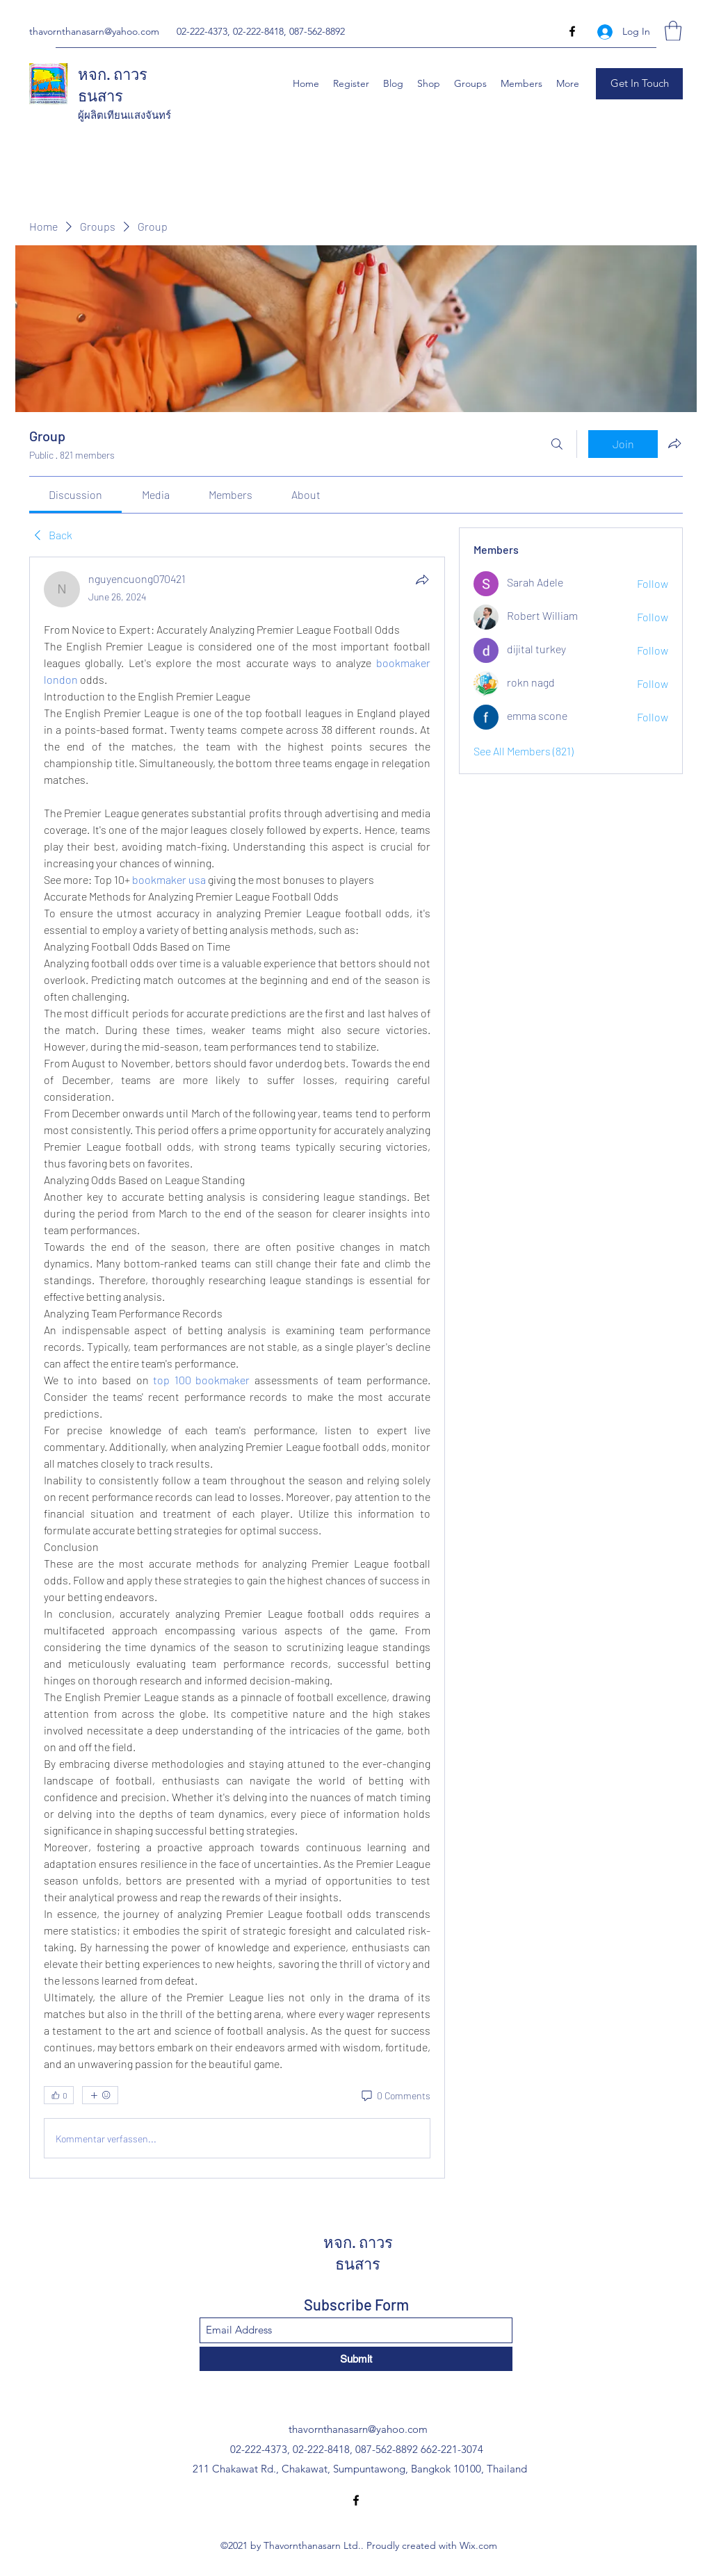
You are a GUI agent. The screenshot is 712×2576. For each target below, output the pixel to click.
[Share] (422, 579)
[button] (673, 31)
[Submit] (356, 2359)
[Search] (557, 444)
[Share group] (674, 443)
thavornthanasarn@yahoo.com (94, 31)
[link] (75, 494)
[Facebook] (572, 31)
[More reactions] (100, 2095)
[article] (237, 1368)
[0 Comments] (394, 2096)
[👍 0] (59, 2095)
